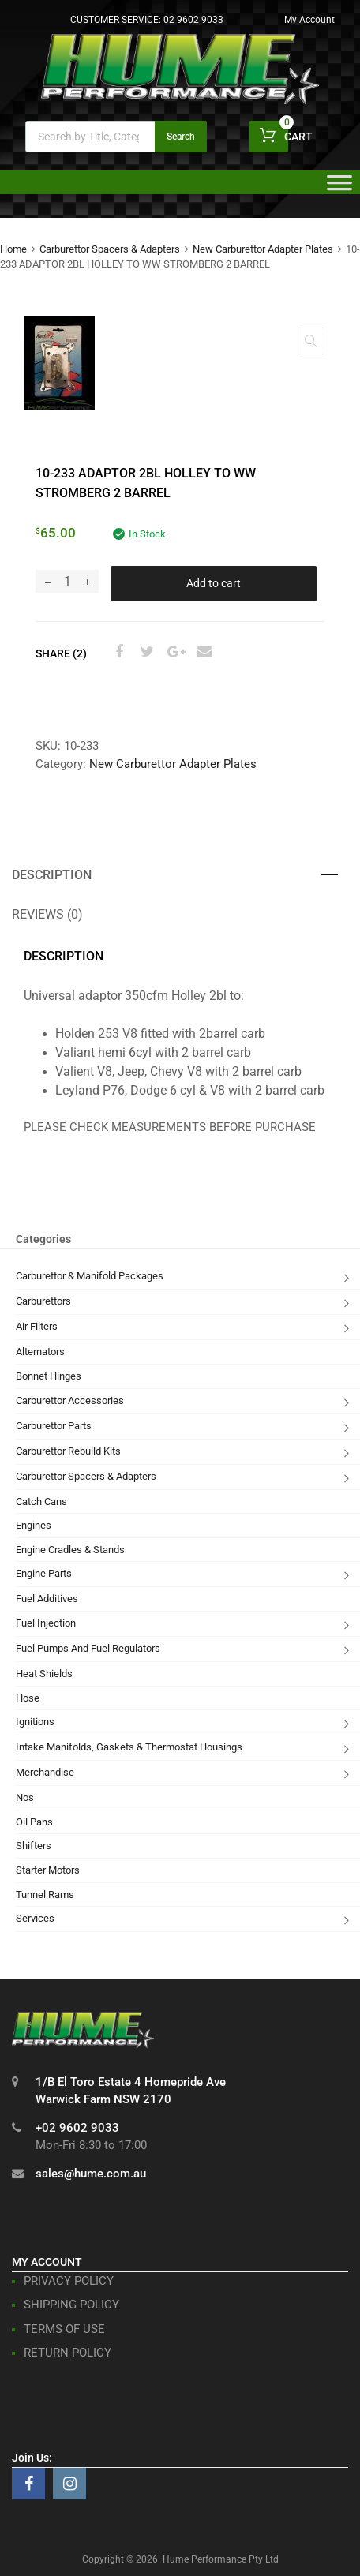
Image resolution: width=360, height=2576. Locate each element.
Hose (27, 1698)
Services (35, 1918)
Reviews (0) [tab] (47, 914)
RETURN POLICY (67, 2353)
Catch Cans (41, 1501)
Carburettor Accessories (70, 1400)
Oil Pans (34, 1822)
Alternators (40, 1351)
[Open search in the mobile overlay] (116, 136)
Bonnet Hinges (48, 1376)
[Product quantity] (67, 581)
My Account (309, 19)
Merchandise (45, 1772)
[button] (311, 341)
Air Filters (37, 1326)
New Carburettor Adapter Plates (263, 249)
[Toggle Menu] (339, 187)
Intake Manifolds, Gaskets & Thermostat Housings (129, 1747)
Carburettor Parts (54, 1426)
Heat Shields (44, 1673)
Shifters (33, 1846)
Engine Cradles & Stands (70, 1550)
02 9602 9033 (193, 19)
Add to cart (213, 583)
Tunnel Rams (45, 1894)
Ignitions (35, 1722)
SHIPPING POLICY (71, 2304)
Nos (25, 1797)
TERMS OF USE (64, 2329)
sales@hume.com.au (91, 2173)
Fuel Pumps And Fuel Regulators (88, 1648)
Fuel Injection (46, 1623)
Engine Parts (44, 1573)
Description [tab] (52, 874)
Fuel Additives (47, 1598)
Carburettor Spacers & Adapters (109, 249)
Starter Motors (48, 1870)
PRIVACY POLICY (69, 2281)
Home (13, 249)
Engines (33, 1525)
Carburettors (43, 1301)
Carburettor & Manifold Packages (89, 1276)
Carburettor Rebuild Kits (68, 1451)
